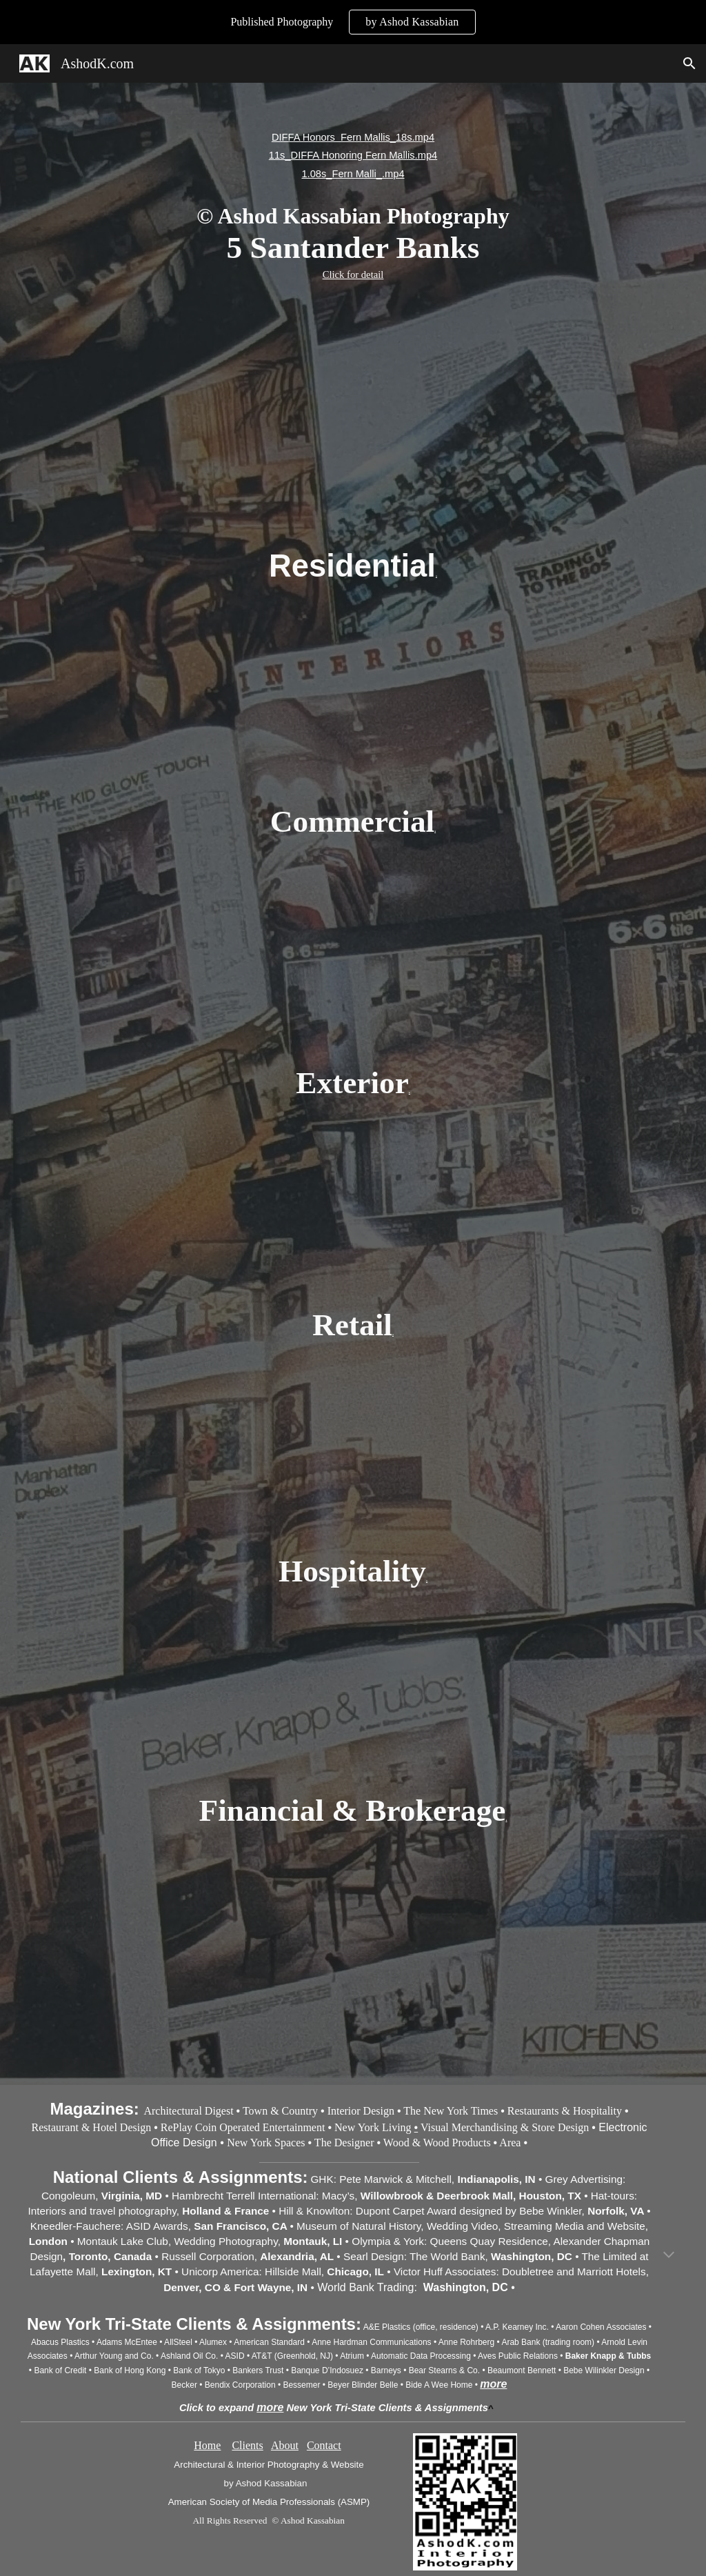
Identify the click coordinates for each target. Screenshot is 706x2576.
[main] (353, 205)
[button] (689, 63)
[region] (353, 22)
